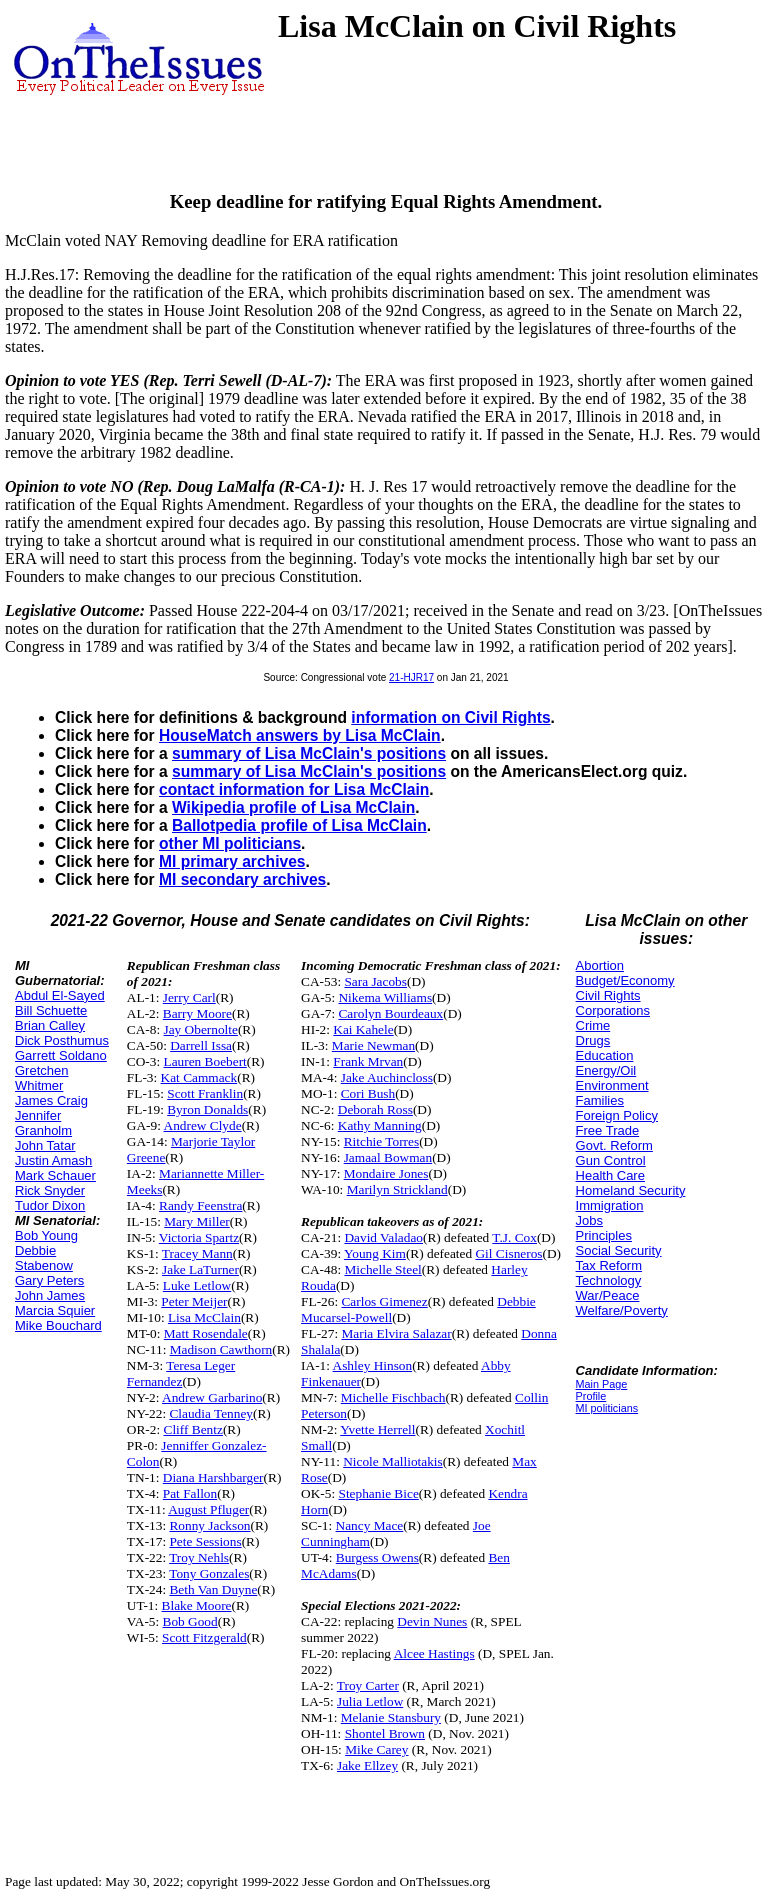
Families (600, 1100)
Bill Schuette (51, 1010)
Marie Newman (373, 1045)
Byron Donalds (207, 1109)
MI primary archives (232, 861)
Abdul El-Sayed (60, 995)
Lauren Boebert (205, 1061)
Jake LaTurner (200, 1269)
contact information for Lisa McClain (294, 789)
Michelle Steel (382, 1269)
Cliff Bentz (193, 1429)
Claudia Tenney (211, 1413)
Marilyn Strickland (397, 1189)
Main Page (602, 1384)
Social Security (619, 1250)
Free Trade (608, 1130)
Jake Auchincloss (387, 1077)
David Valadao (383, 1237)
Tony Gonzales (209, 1573)
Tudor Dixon (50, 1205)
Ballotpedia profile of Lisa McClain (299, 825)
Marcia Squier (55, 1310)
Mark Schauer (55, 1175)
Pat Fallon (190, 1493)
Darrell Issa (201, 1045)
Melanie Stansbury (391, 1717)
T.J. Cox (514, 1237)
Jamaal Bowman (388, 1157)
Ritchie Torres (381, 1141)
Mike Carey (376, 1749)
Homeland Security (631, 1190)
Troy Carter (368, 1685)
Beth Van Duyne (213, 1589)
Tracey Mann (197, 1253)
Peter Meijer (194, 1301)
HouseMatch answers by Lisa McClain (300, 735)
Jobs (589, 1220)
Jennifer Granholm (43, 1123)
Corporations (613, 1010)
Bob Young (46, 1235)
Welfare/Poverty (622, 1310)
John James (50, 1295)
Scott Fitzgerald (204, 1637)
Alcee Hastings (434, 1653)
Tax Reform (609, 1265)
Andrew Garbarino (212, 1397)
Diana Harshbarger (213, 1477)
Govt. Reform (614, 1145)
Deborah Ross (375, 1109)
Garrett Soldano (61, 1055)
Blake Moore (197, 1605)
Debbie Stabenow (44, 1258)
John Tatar (45, 1145)
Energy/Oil (606, 1070)
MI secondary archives (242, 879)
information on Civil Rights (450, 717)
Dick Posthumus (62, 1040)
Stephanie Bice (378, 1493)
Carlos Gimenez (384, 1301)
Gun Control (611, 1160)
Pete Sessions (205, 1541)
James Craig (51, 1100)
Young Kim (375, 1253)
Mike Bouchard (58, 1325)
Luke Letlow (197, 1285)
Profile (591, 1396)
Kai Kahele (363, 1029)
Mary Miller (197, 1221)
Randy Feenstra (200, 1205)
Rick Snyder (50, 1190)
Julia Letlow (370, 1701)
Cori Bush (368, 1093)
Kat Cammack (199, 1077)
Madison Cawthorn (221, 1349)
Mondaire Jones (386, 1173)
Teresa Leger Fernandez (181, 1373)
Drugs (593, 1040)
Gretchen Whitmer (41, 1078)
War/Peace (608, 1295)
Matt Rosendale (206, 1333)
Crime (593, 1025)
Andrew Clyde (203, 1125)
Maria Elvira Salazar (396, 1333)
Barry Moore (197, 1013)
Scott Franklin (205, 1093)
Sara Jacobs (375, 981)
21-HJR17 (411, 677)
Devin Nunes (432, 1621)
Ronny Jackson (209, 1525)
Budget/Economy (625, 980)
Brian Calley (50, 1025)
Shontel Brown (385, 1733)
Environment (612, 1085)
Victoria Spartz (199, 1237)
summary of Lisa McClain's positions (309, 753)
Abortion (600, 965)
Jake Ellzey (367, 1765)
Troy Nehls (199, 1557)
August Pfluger (208, 1509)
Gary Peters (49, 1280)
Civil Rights (608, 995)
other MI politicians (230, 843)
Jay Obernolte (201, 1029)
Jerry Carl (189, 997)
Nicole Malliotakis (393, 1461)
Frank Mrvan (368, 1061)
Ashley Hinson (373, 1365)
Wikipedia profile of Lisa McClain (293, 807)
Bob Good (190, 1621)
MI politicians (607, 1408)
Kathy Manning (380, 1125)
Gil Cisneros (508, 1253)
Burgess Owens (377, 1557)
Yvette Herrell (377, 1429)
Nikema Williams (385, 997)
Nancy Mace (370, 1525)
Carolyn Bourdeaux (390, 1013)
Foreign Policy (617, 1115)
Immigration (610, 1205)
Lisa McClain (204, 1317)
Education (605, 1055)
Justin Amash (53, 1160)
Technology (609, 1280)
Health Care (610, 1175)
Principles (604, 1235)
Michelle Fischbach (393, 1397)
